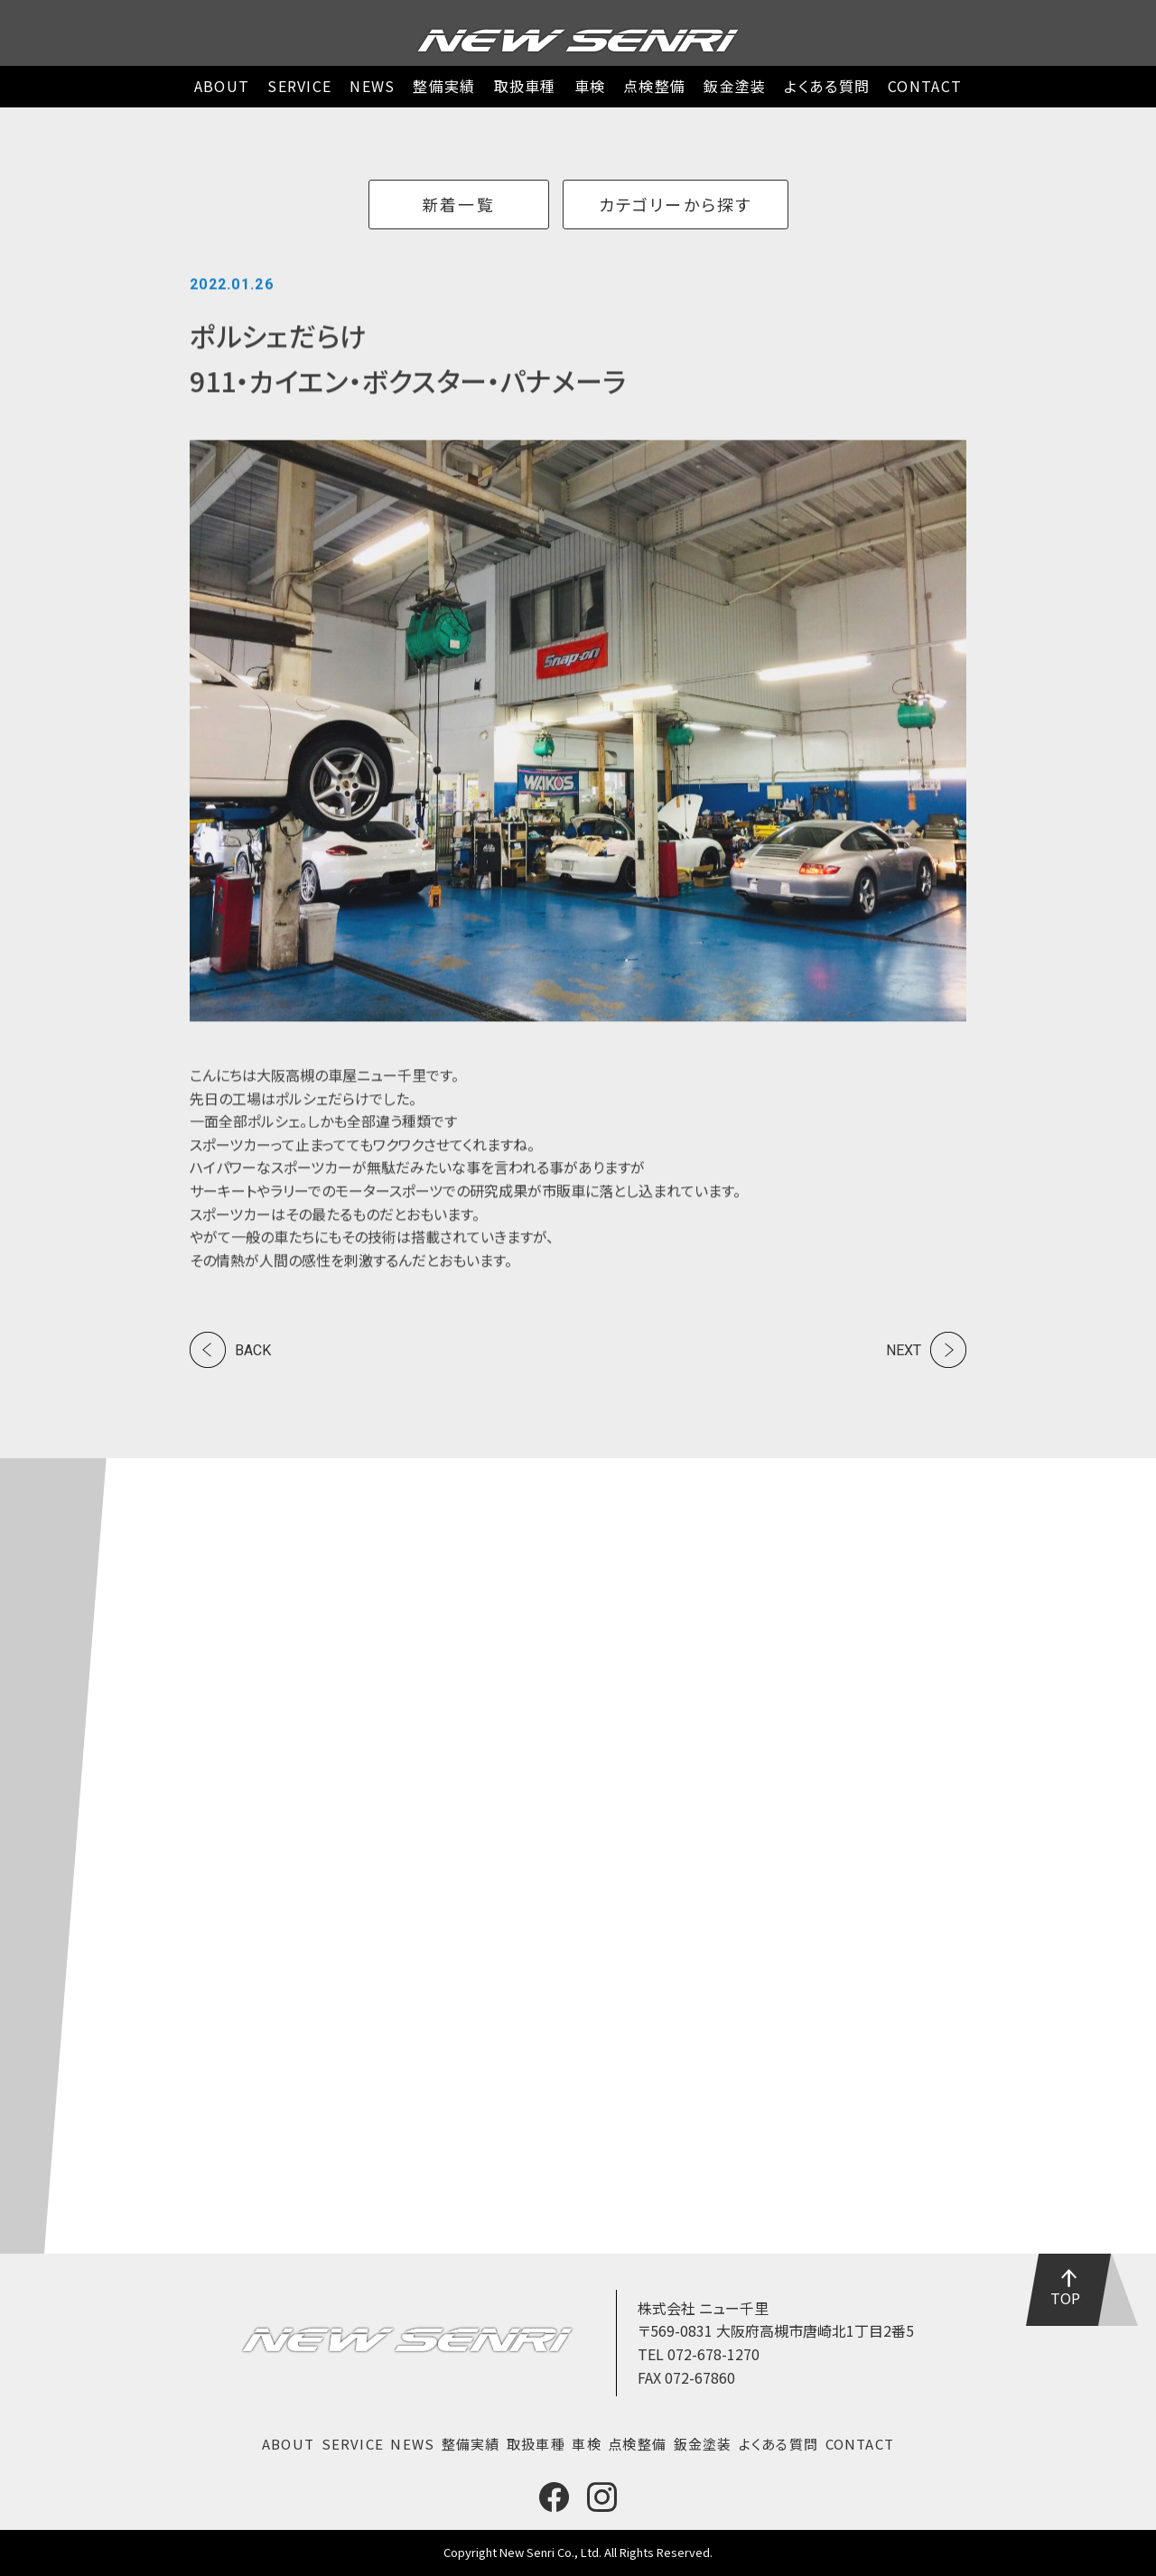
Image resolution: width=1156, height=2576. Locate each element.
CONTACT (925, 86)
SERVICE (299, 86)
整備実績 (444, 86)
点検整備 (654, 86)
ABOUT (221, 86)
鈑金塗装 (735, 86)
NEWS (372, 86)
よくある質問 (827, 86)
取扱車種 (525, 86)
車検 (590, 86)
